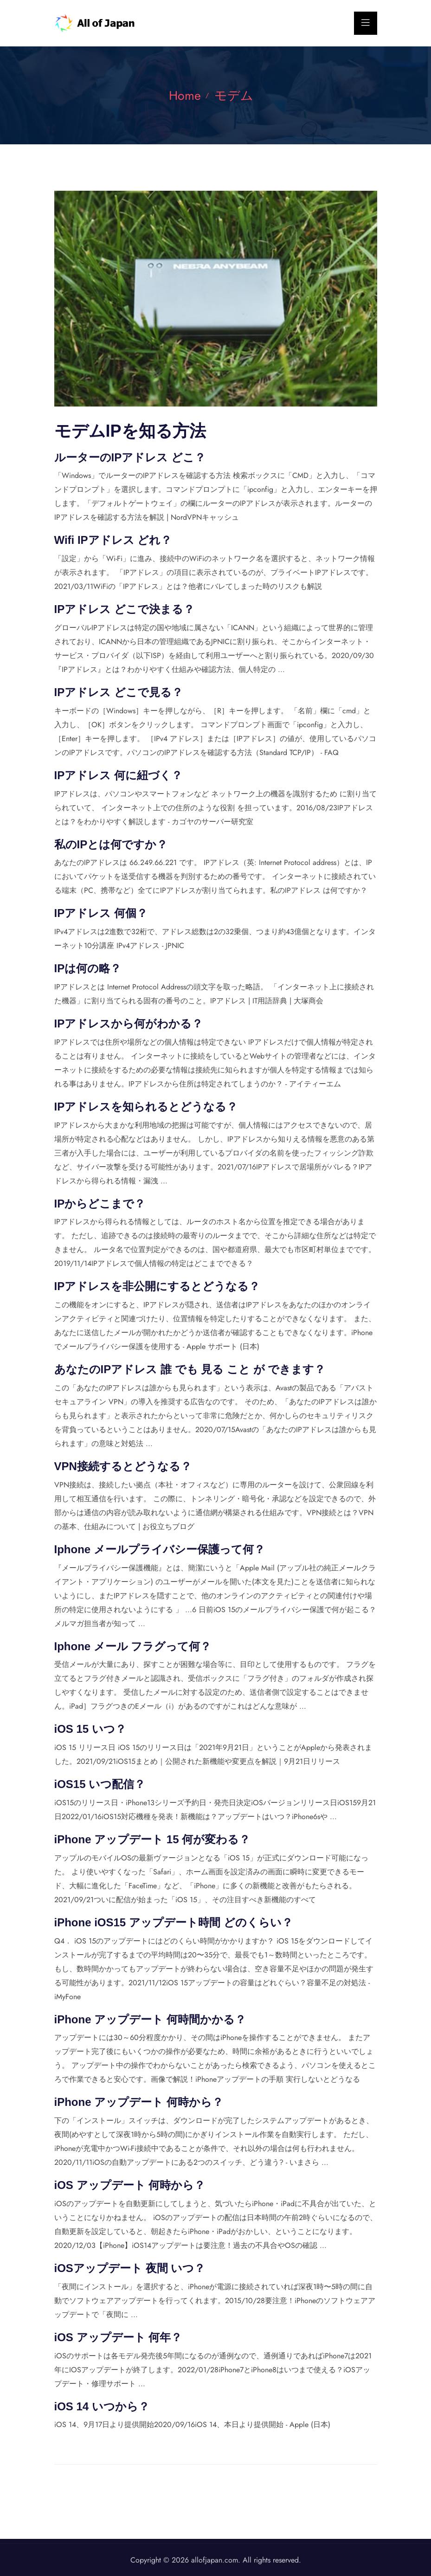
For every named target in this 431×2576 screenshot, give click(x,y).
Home (182, 95)
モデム (235, 95)
